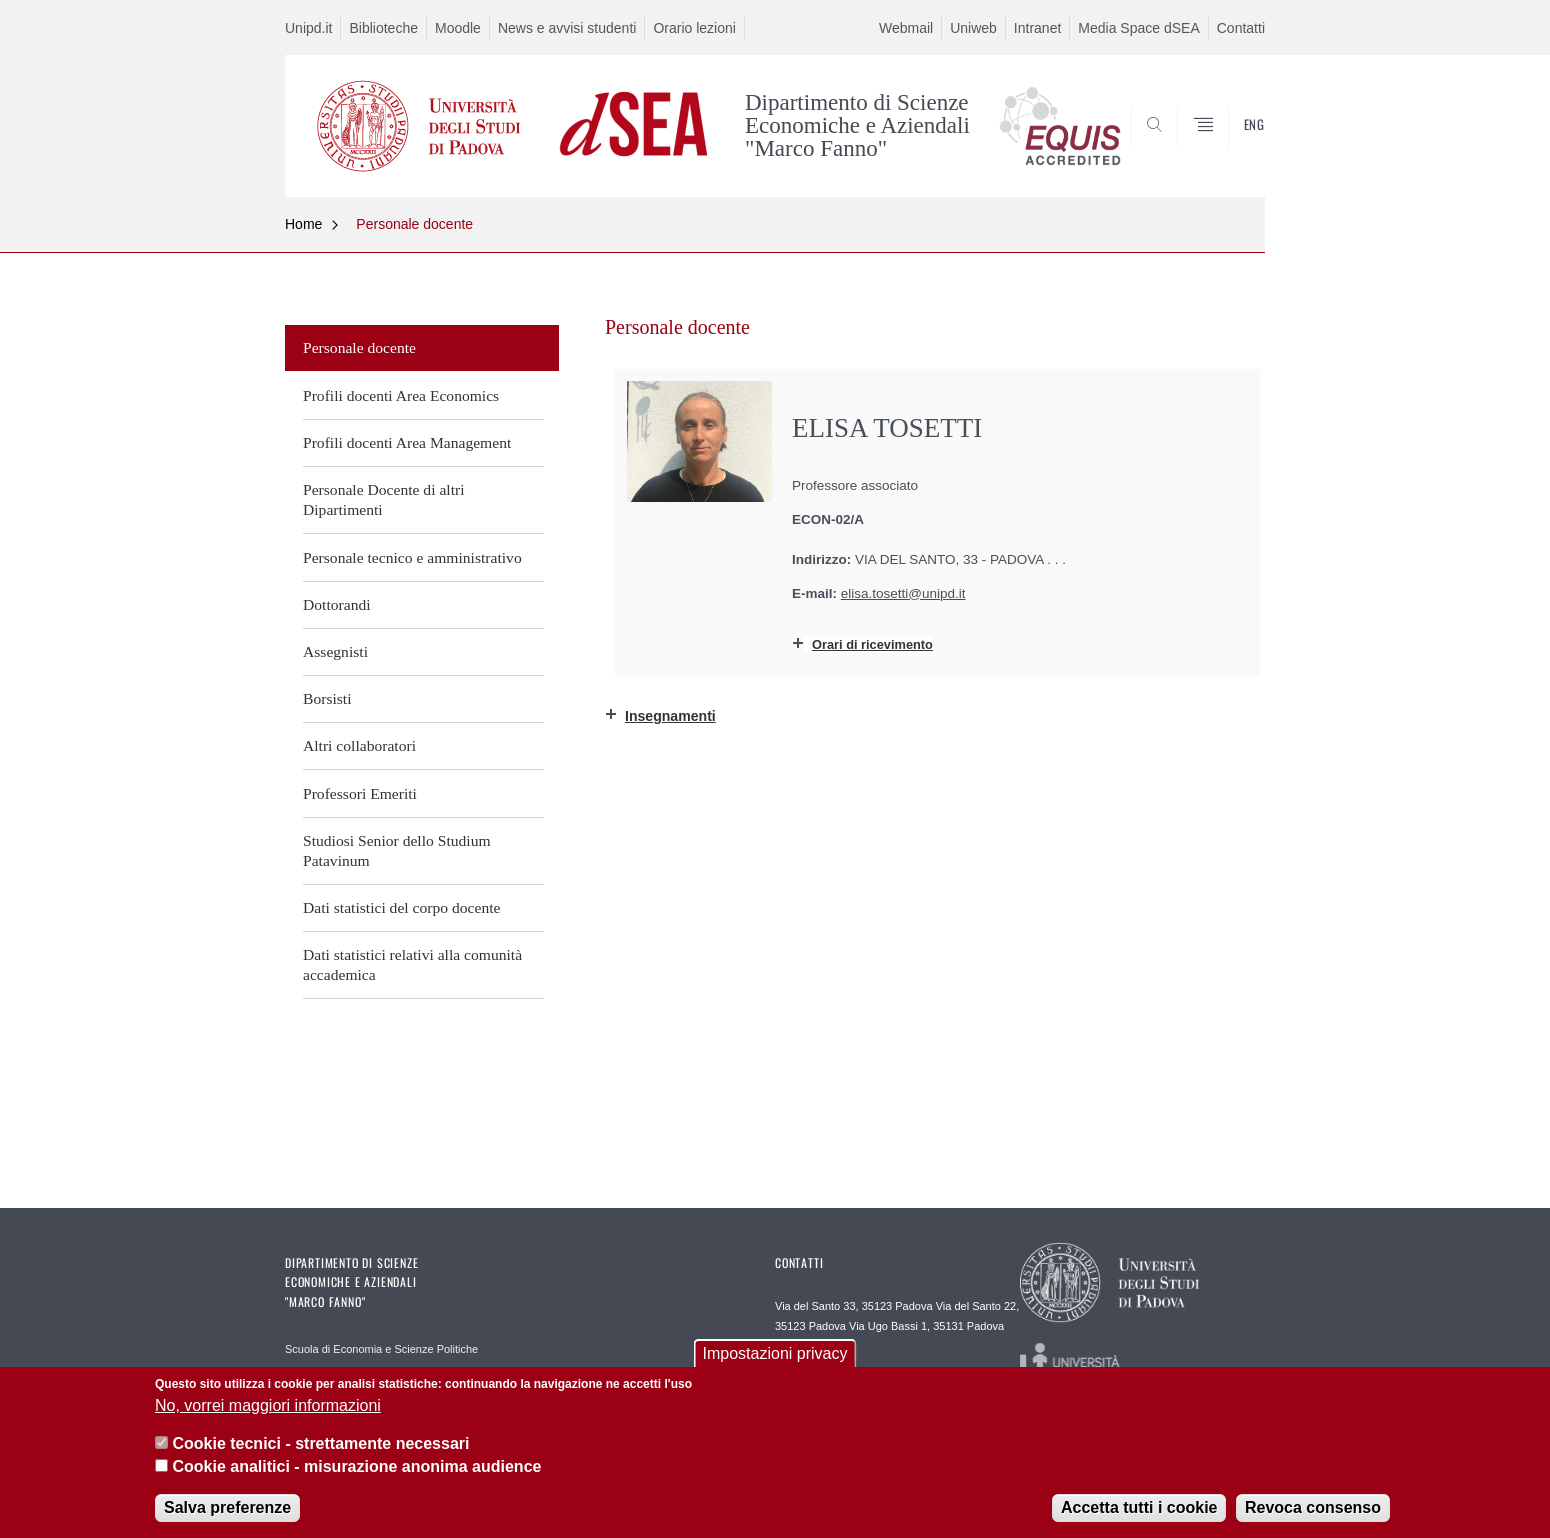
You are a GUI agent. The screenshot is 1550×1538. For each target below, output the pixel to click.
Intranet (1037, 28)
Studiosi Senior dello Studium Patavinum (397, 850)
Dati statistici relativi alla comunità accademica (412, 964)
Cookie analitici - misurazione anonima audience (356, 1469)
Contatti (1241, 28)
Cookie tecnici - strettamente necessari (320, 1447)
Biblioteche (383, 28)
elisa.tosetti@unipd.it (903, 593)
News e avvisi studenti (567, 28)
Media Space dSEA (1138, 28)
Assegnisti (335, 651)
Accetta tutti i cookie (1139, 1510)
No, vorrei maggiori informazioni (268, 1408)
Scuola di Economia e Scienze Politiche (381, 1349)
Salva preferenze (227, 1510)
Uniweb (973, 28)
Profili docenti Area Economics (401, 395)
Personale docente (414, 224)
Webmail (906, 28)
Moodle (458, 28)
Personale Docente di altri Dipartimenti (384, 499)
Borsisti (327, 698)
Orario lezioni (694, 28)
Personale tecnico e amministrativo (412, 557)
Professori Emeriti (360, 793)
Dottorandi (337, 604)
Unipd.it (308, 28)
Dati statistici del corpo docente (401, 907)
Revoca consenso (1313, 1510)
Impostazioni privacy (775, 1357)
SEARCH (1230, 148)
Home (303, 224)
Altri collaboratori (359, 745)
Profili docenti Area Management (407, 442)
